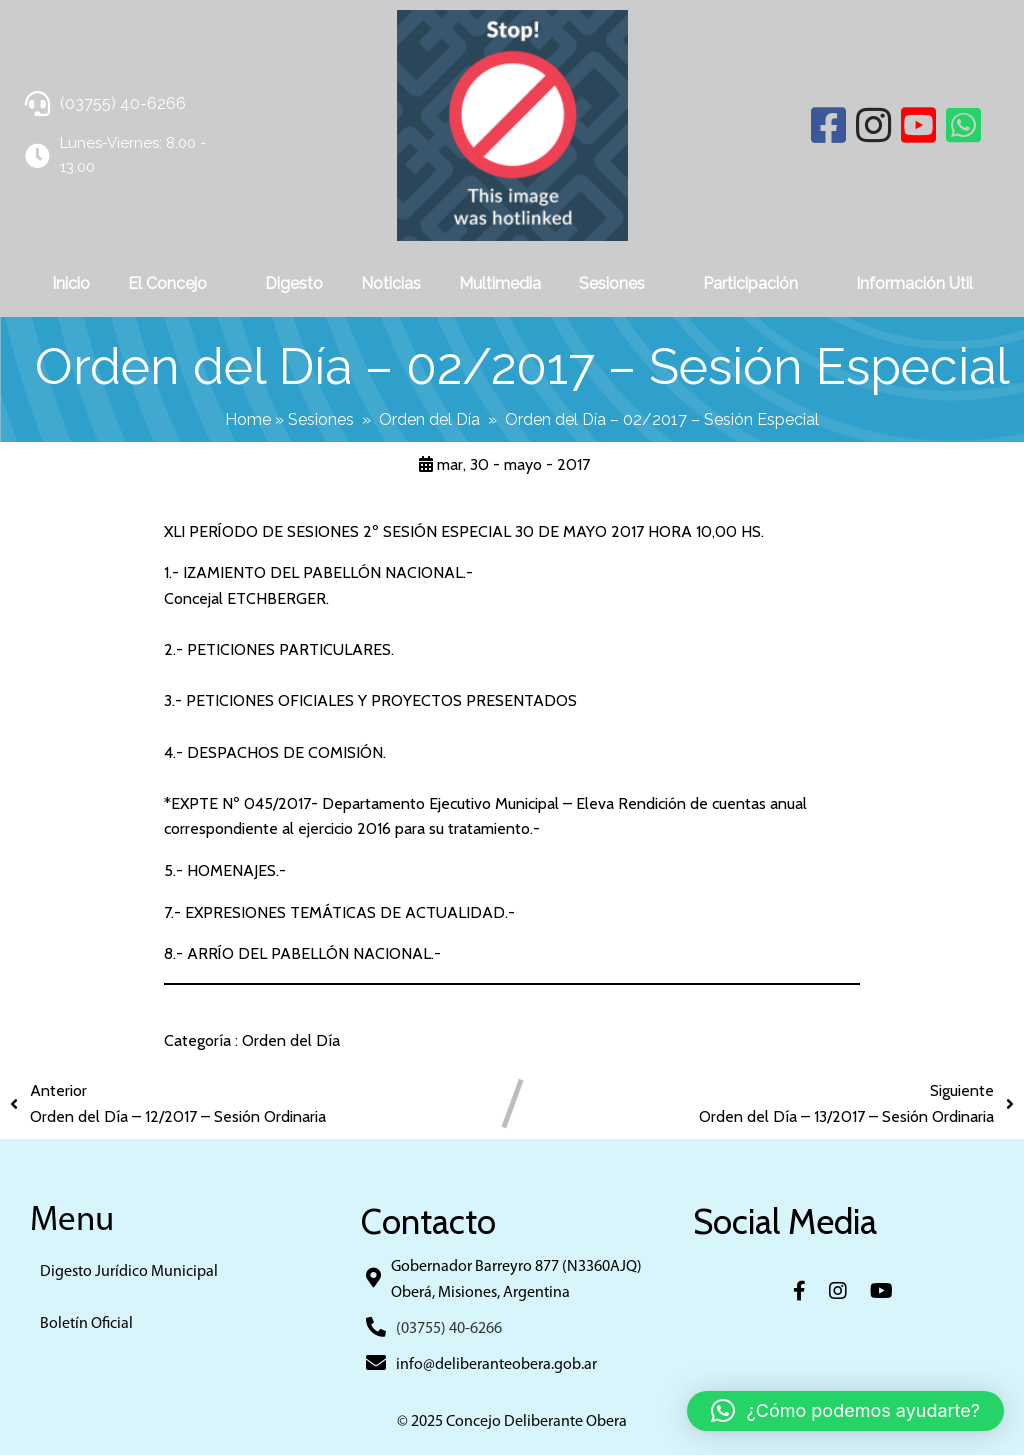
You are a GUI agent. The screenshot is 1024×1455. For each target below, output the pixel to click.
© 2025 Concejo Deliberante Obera (512, 1422)
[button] (845, 1411)
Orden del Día (429, 419)
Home (248, 419)
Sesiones (321, 419)
